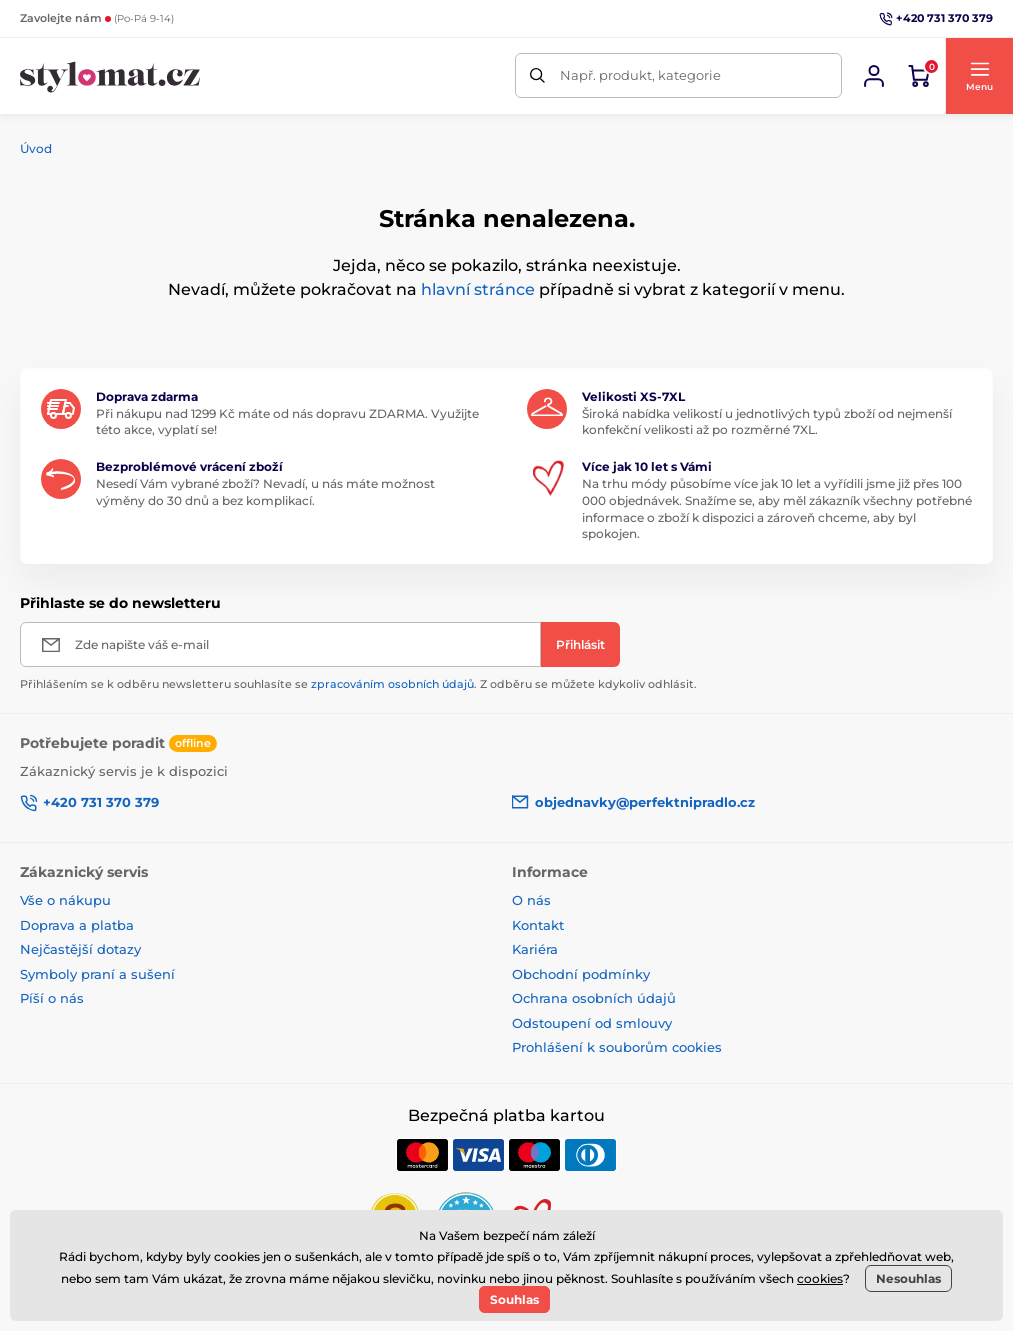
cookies (820, 1278)
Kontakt (538, 925)
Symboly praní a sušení (97, 974)
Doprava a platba (77, 925)
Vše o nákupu (65, 900)
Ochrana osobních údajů (594, 998)
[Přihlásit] (580, 644)
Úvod (36, 148)
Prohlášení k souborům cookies (617, 1047)
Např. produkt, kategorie (640, 75)
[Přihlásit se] (874, 76)
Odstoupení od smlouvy (592, 1023)
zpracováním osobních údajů (392, 684)
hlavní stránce (478, 289)
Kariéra (535, 949)
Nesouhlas (908, 1278)
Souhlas (514, 1299)
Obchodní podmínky (581, 974)
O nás (531, 900)
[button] (979, 76)
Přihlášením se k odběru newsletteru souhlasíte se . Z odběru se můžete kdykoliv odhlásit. (358, 684)
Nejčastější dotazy (80, 949)
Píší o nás (52, 998)
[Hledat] (537, 75)
